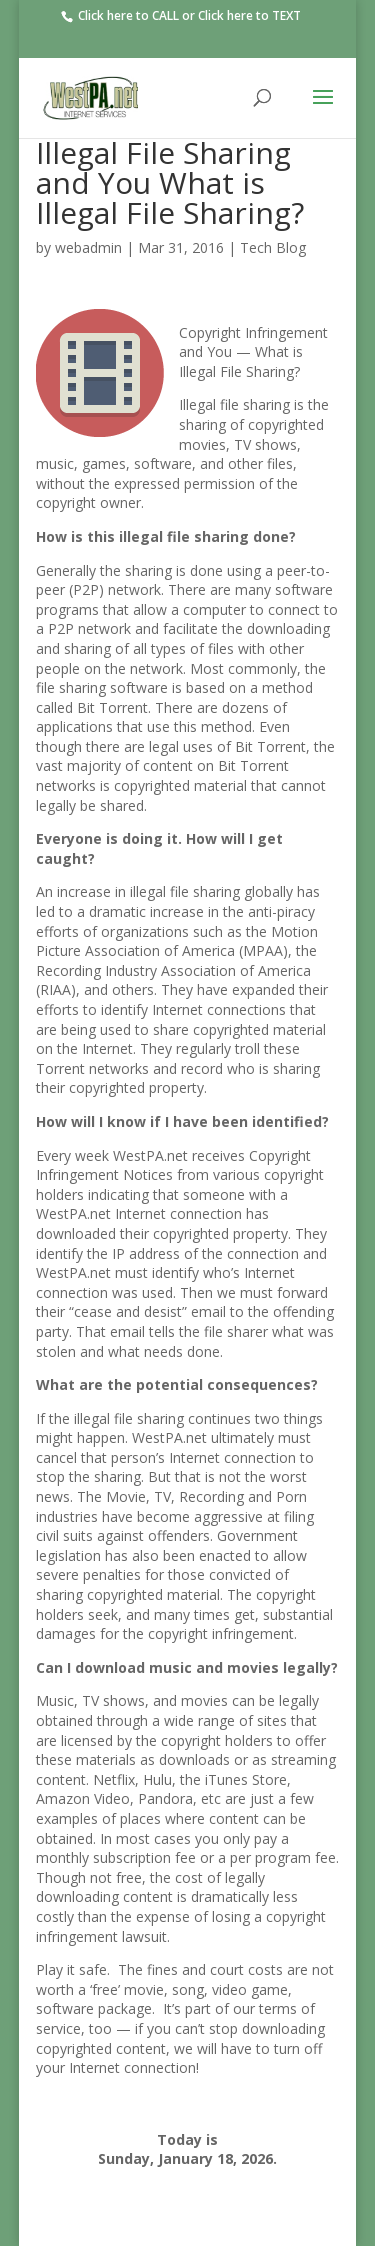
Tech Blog (273, 247)
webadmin (88, 247)
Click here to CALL (127, 15)
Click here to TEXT (249, 15)
